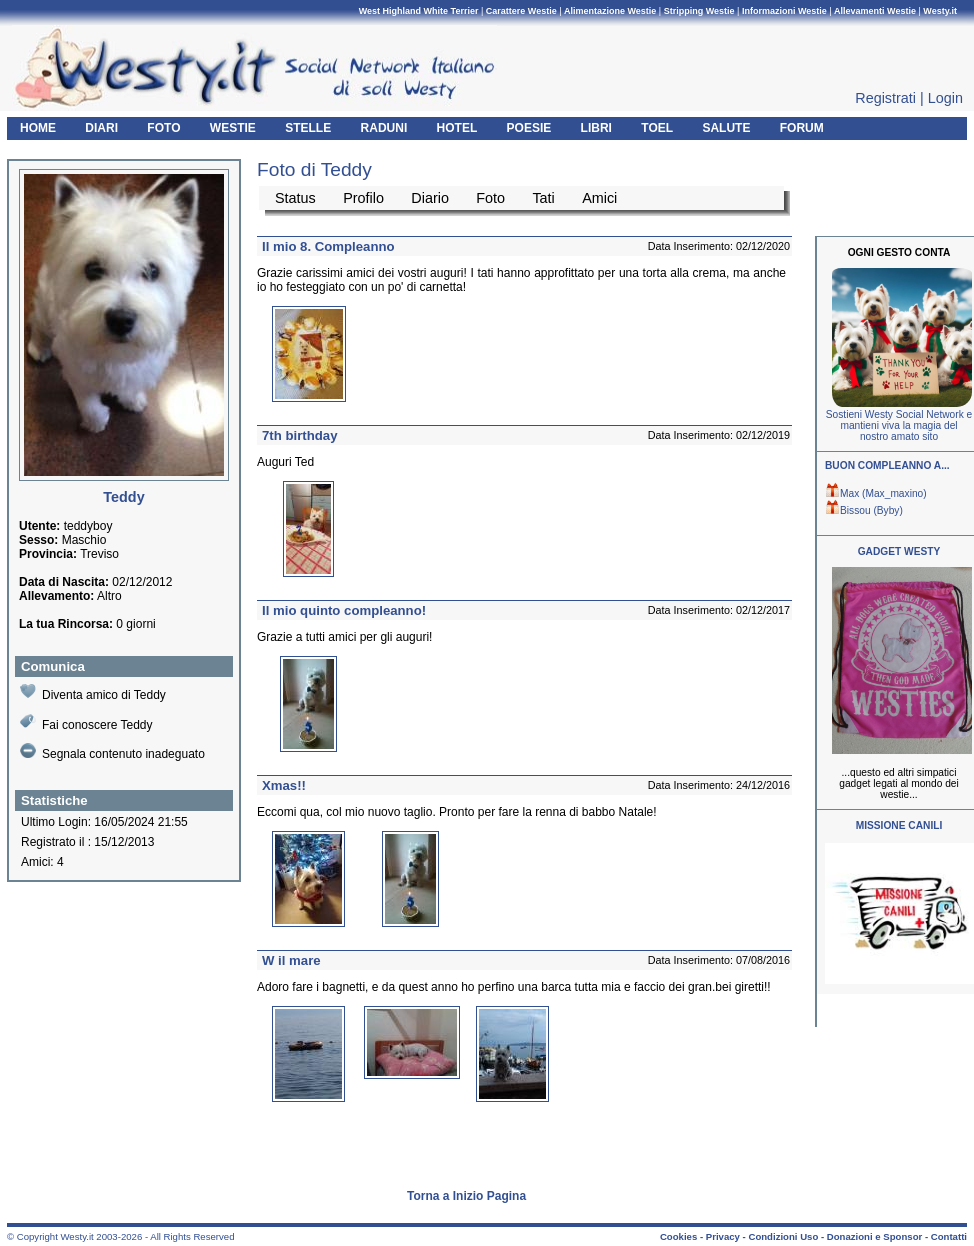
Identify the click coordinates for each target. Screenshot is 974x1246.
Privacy (723, 1236)
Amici (599, 198)
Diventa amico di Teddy (93, 692)
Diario (430, 198)
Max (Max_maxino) (876, 493)
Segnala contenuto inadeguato (112, 752)
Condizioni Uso (783, 1236)
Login (945, 98)
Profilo (363, 198)
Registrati (885, 98)
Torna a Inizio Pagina (466, 1196)
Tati (543, 198)
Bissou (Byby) (864, 510)
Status (295, 198)
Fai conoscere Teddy (86, 722)
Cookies (678, 1236)
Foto (490, 198)
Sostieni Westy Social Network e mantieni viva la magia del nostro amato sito (899, 425)
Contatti (949, 1236)
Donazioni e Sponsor (874, 1236)
